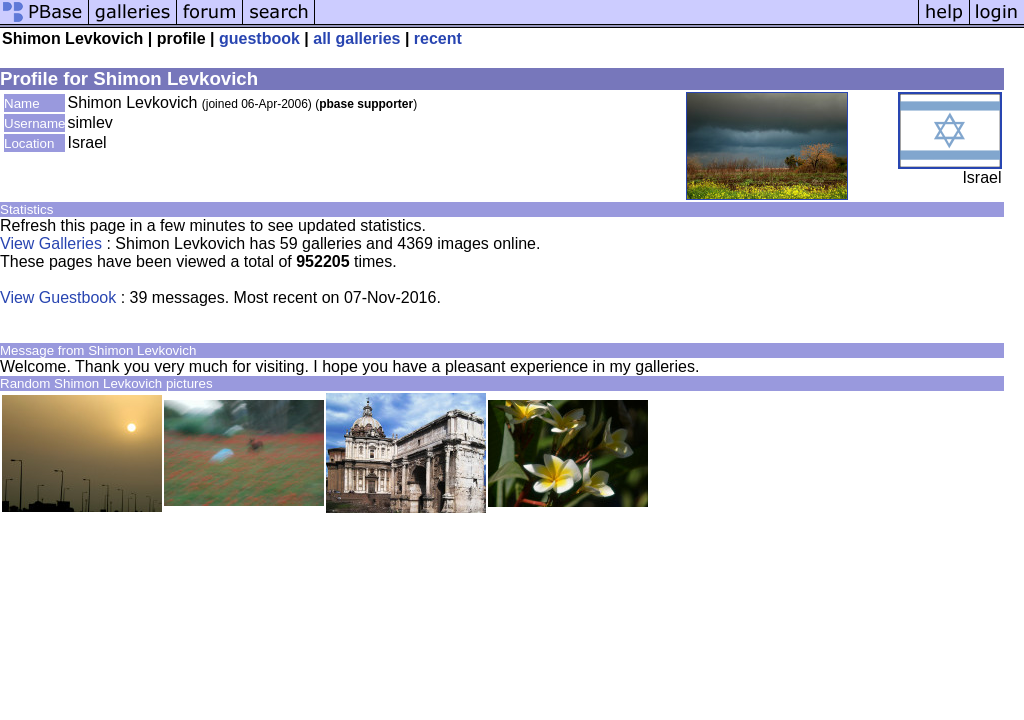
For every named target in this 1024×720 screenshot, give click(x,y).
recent (438, 38)
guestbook (259, 38)
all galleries (356, 38)
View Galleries (51, 243)
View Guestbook (58, 297)
